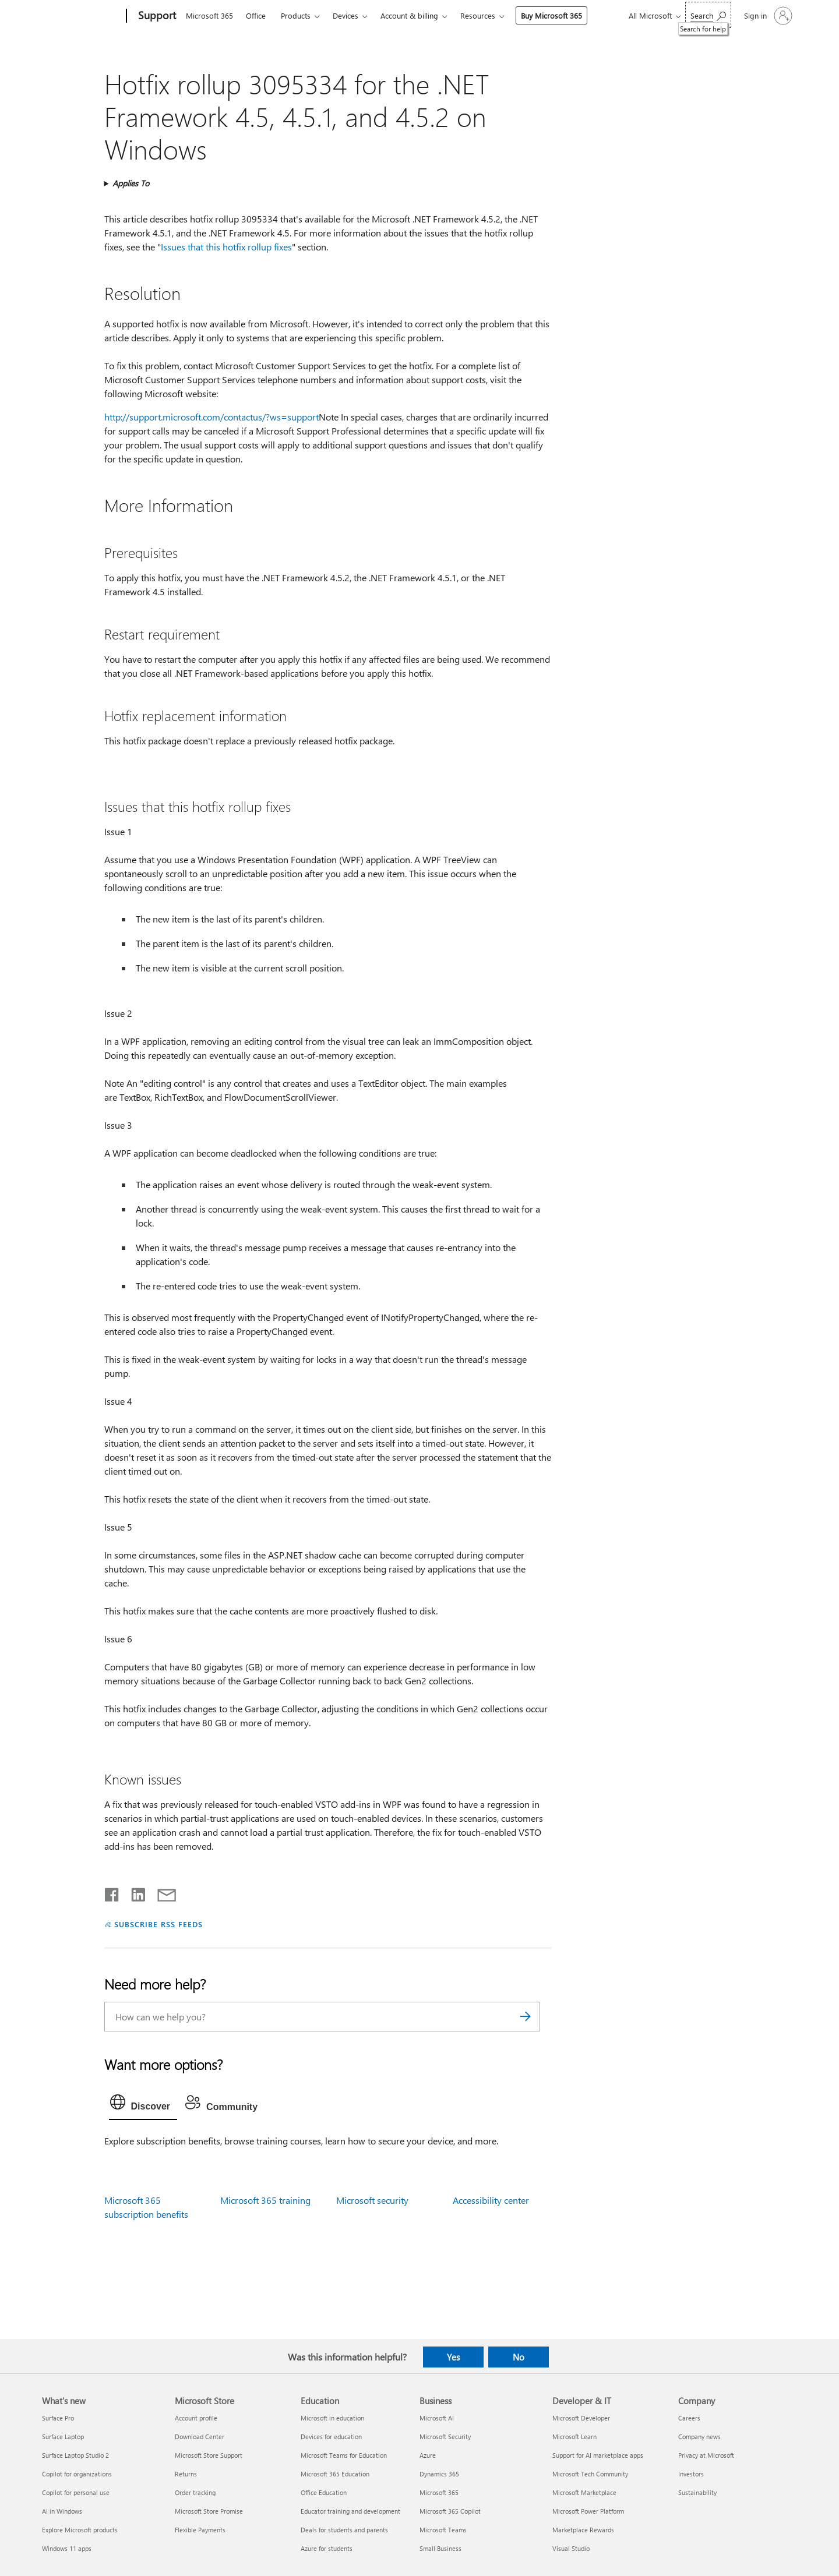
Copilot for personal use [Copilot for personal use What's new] (76, 2492)
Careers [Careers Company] (689, 2418)
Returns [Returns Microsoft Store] (186, 2473)
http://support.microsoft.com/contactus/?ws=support (211, 417)
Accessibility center (491, 2200)
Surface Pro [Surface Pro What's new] (58, 2418)
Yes (453, 2357)
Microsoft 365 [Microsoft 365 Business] (439, 2492)
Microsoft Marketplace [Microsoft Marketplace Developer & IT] (584, 2492)
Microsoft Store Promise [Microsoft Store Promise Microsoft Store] (209, 2511)
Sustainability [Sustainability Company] (697, 2492)
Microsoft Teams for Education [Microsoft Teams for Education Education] (344, 2455)
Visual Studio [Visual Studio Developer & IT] (571, 2548)
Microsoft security (372, 2200)
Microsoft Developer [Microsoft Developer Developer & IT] (581, 2418)
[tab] (143, 2105)
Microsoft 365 (209, 15)
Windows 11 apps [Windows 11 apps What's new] (66, 2548)
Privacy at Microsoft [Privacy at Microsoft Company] (706, 2455)
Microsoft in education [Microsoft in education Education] (332, 2418)
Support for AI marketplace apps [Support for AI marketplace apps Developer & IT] (597, 2455)
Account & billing (409, 15)
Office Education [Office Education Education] (324, 2492)
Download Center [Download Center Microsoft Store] (199, 2436)
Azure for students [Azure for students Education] (326, 2548)
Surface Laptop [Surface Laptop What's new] (63, 2436)
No (518, 2357)
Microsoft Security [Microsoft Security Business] (445, 2436)
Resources (477, 15)
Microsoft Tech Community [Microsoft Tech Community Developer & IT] (590, 2473)
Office (256, 15)
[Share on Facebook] (112, 1892)
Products (296, 15)
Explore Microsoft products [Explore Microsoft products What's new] (80, 2529)
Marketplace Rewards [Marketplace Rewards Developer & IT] (583, 2529)
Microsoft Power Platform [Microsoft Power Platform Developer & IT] (588, 2511)
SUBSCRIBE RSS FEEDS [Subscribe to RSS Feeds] (158, 1924)
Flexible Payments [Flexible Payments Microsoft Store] (200, 2529)
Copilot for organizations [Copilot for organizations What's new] (77, 2473)
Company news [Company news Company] (699, 2436)
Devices (345, 15)
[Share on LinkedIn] (134, 1892)
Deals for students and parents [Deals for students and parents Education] (344, 2529)
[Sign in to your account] (767, 16)
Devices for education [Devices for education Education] (331, 2436)
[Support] (155, 16)
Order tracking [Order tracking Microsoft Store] (195, 2492)
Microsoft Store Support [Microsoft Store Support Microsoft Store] (208, 2455)
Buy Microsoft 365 (551, 15)
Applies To (130, 183)
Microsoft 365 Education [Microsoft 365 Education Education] (335, 2473)
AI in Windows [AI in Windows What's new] (62, 2511)
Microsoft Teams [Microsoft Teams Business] (443, 2529)
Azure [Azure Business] (428, 2455)
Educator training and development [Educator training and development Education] (350, 2511)
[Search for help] (708, 15)
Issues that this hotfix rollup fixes (226, 247)
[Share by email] (161, 1892)
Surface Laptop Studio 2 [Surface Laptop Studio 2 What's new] (75, 2455)
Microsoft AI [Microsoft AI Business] (437, 2418)
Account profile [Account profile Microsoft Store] (196, 2418)
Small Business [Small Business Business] (440, 2548)
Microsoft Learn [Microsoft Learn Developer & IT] (574, 2436)
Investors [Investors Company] (691, 2473)
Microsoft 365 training (265, 2200)
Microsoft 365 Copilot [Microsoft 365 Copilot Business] (450, 2511)
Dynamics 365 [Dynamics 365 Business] (439, 2473)
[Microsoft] (82, 16)
